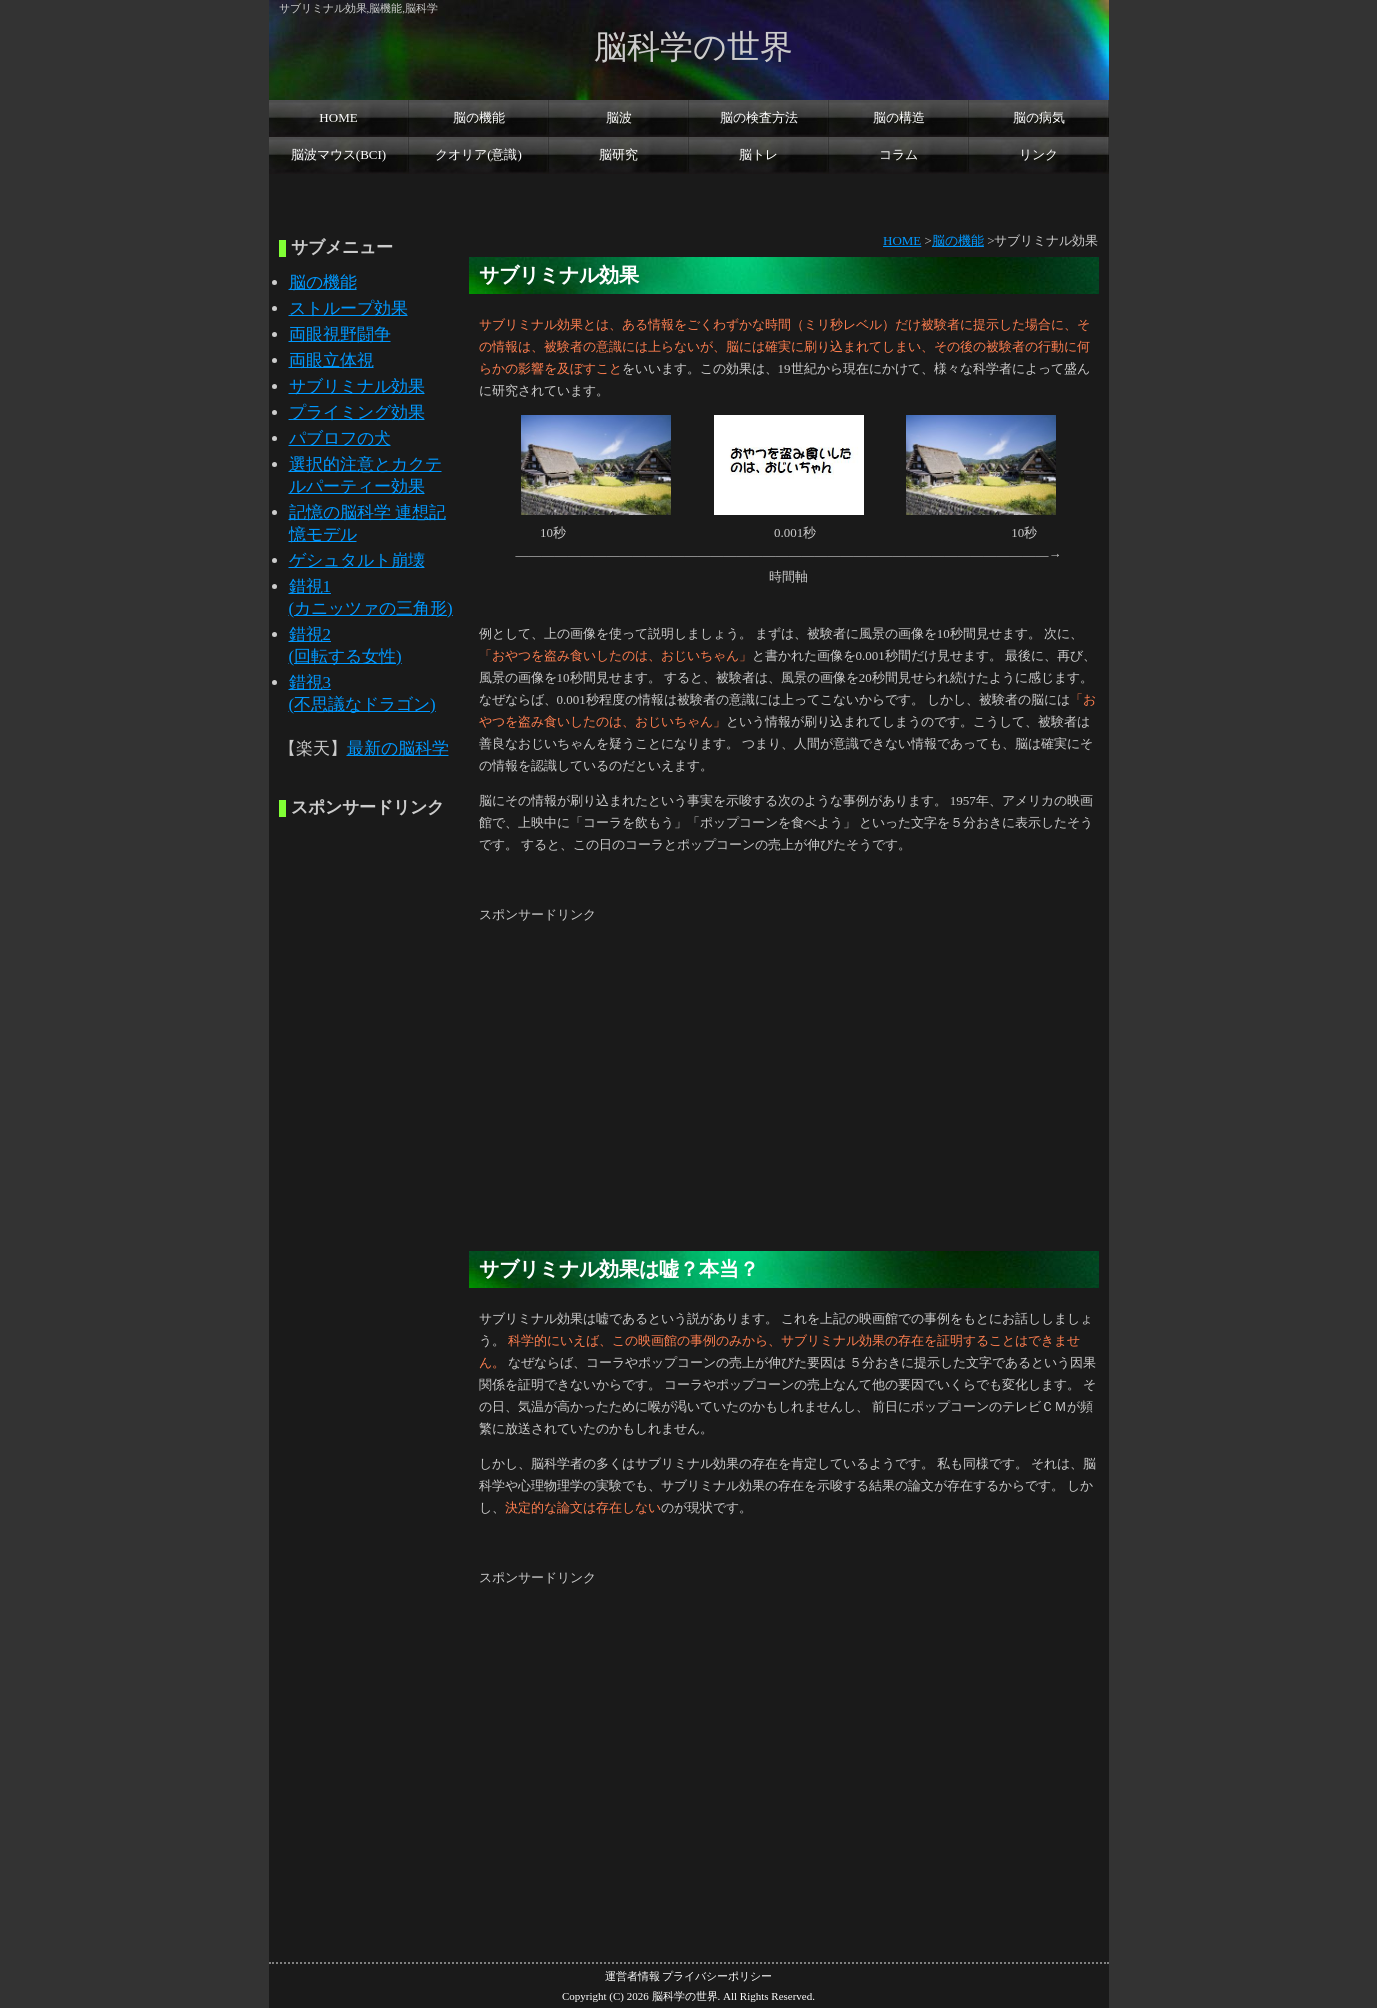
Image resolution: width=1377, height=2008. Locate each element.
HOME (338, 117)
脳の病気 (1039, 117)
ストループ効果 (348, 308)
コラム (898, 154)
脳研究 (618, 154)
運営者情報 (632, 1976)
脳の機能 (479, 117)
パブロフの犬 (340, 438)
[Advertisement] (689, 192)
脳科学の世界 (693, 46)
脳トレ (758, 154)
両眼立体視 (331, 360)
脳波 (619, 117)
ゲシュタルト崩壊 (357, 560)
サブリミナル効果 (357, 386)
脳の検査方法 (759, 117)
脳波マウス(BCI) (338, 154)
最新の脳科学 (398, 748)
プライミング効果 (357, 412)
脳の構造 (899, 117)
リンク (1038, 154)
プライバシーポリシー (717, 1976)
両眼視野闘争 (340, 334)
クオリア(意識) (478, 154)
